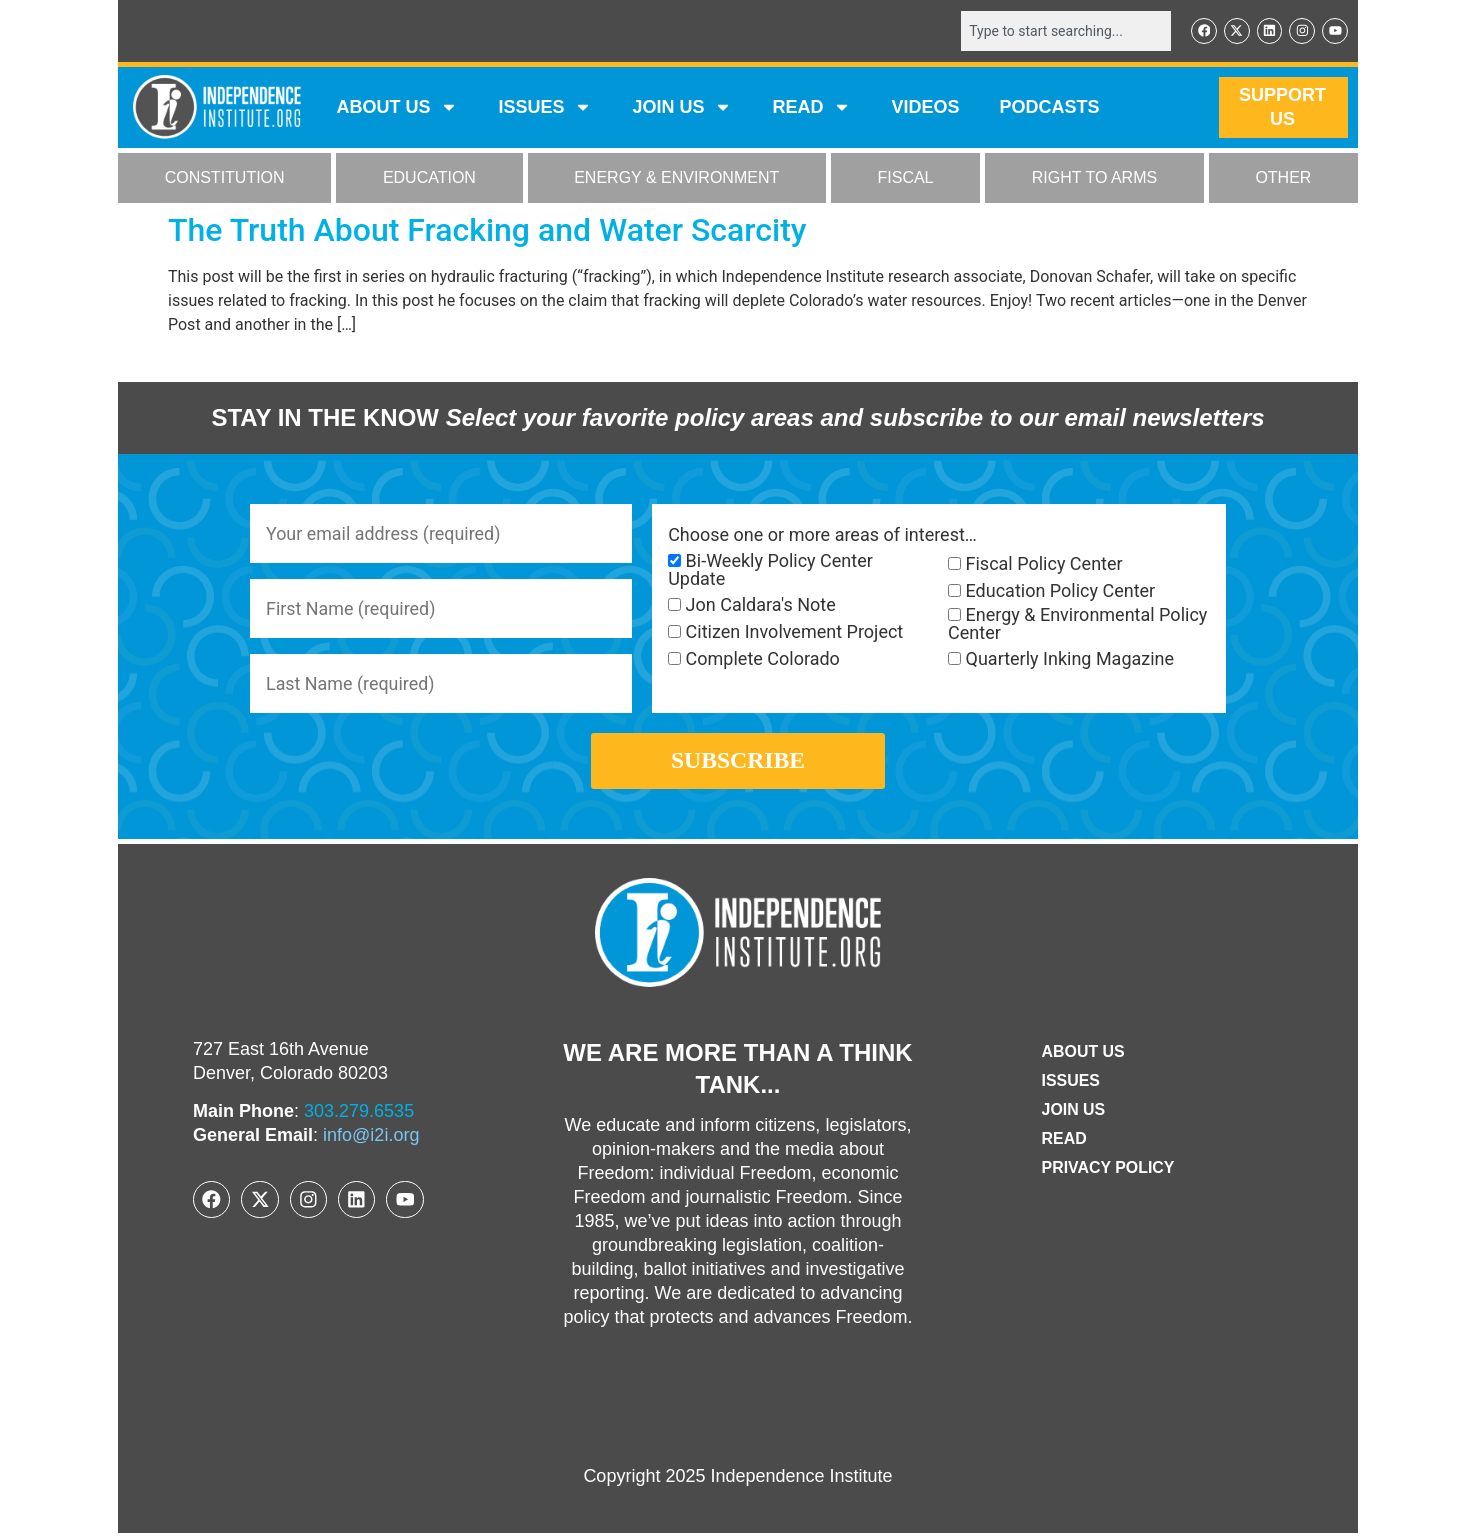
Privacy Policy (1108, 1170)
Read (1063, 1141)
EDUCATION (429, 178)
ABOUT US (397, 108)
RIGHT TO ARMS (1094, 178)
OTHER (1283, 178)
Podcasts (1050, 108)
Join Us (1073, 1112)
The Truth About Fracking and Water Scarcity (487, 230)
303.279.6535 (359, 1114)
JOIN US (682, 108)
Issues (545, 108)
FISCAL (906, 178)
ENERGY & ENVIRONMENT (676, 178)
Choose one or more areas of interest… (822, 535)
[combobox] (1065, 31)
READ (811, 108)
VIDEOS (925, 108)
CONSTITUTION (225, 178)
